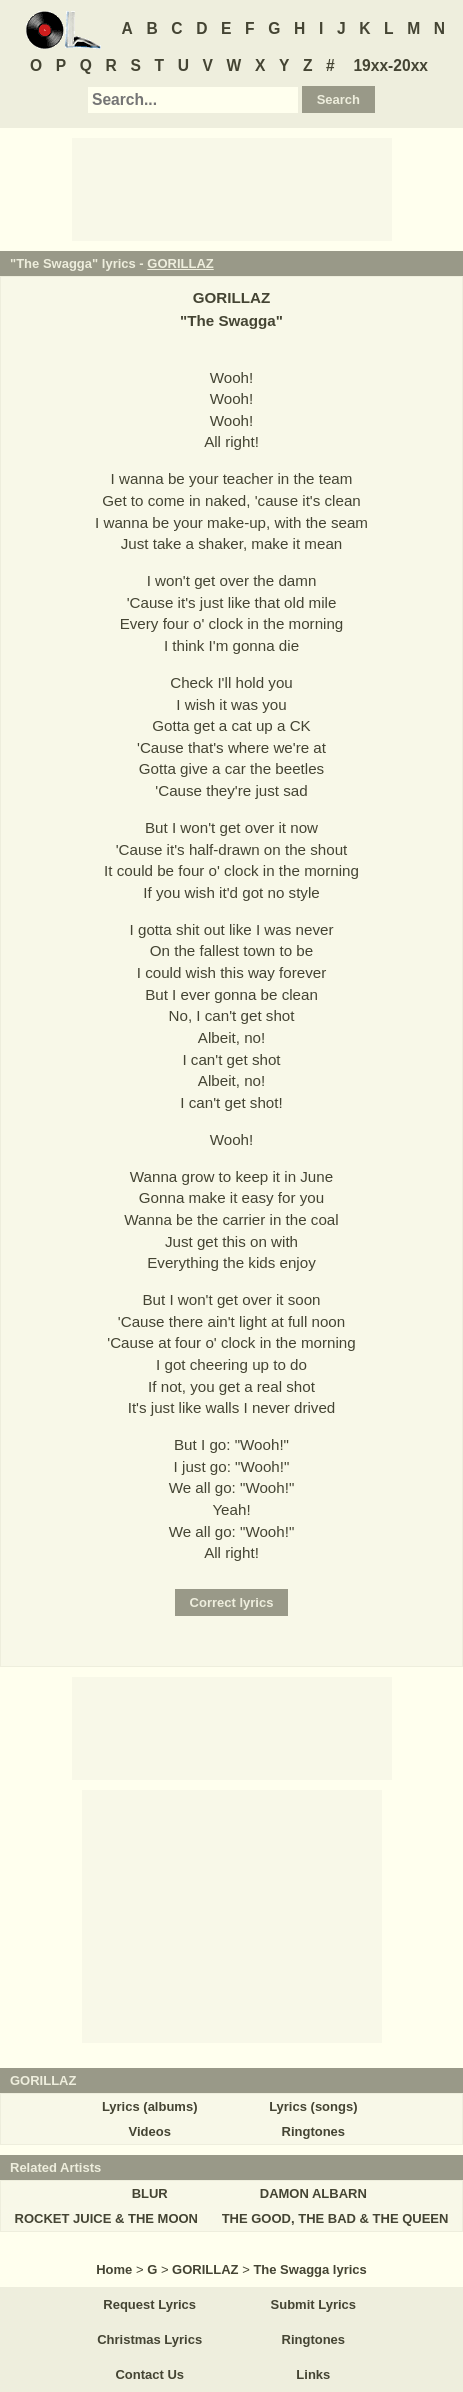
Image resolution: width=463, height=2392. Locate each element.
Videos (149, 2131)
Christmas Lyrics (149, 2339)
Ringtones (314, 2131)
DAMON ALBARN (313, 2193)
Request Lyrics (149, 2304)
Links (313, 2374)
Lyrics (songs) (313, 2106)
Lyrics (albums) (150, 2106)
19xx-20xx (390, 65)
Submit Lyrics (313, 2304)
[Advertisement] (232, 188)
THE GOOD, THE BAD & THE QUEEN (335, 2218)
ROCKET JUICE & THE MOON (106, 2218)
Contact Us (149, 2374)
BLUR (150, 2193)
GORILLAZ (180, 263)
